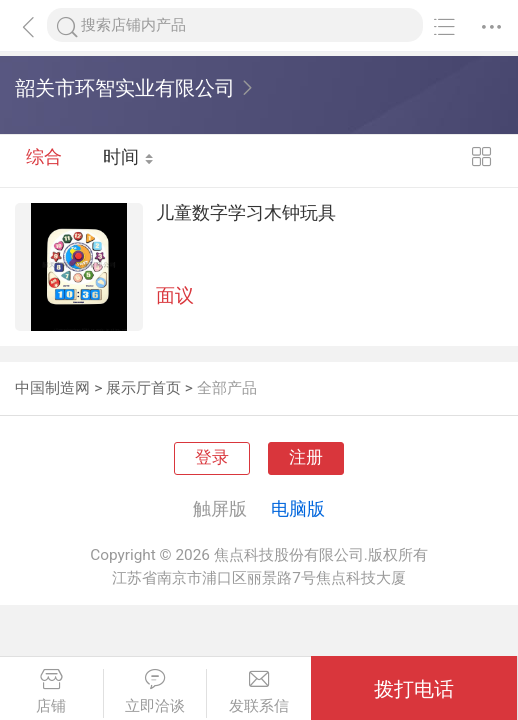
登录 (212, 457)
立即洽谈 (155, 691)
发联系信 (259, 691)
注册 (306, 457)
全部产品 (227, 388)
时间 (129, 160)
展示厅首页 (143, 388)
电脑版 (298, 508)
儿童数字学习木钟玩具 (430, 222)
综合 (44, 160)
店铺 (51, 691)
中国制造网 (52, 388)
